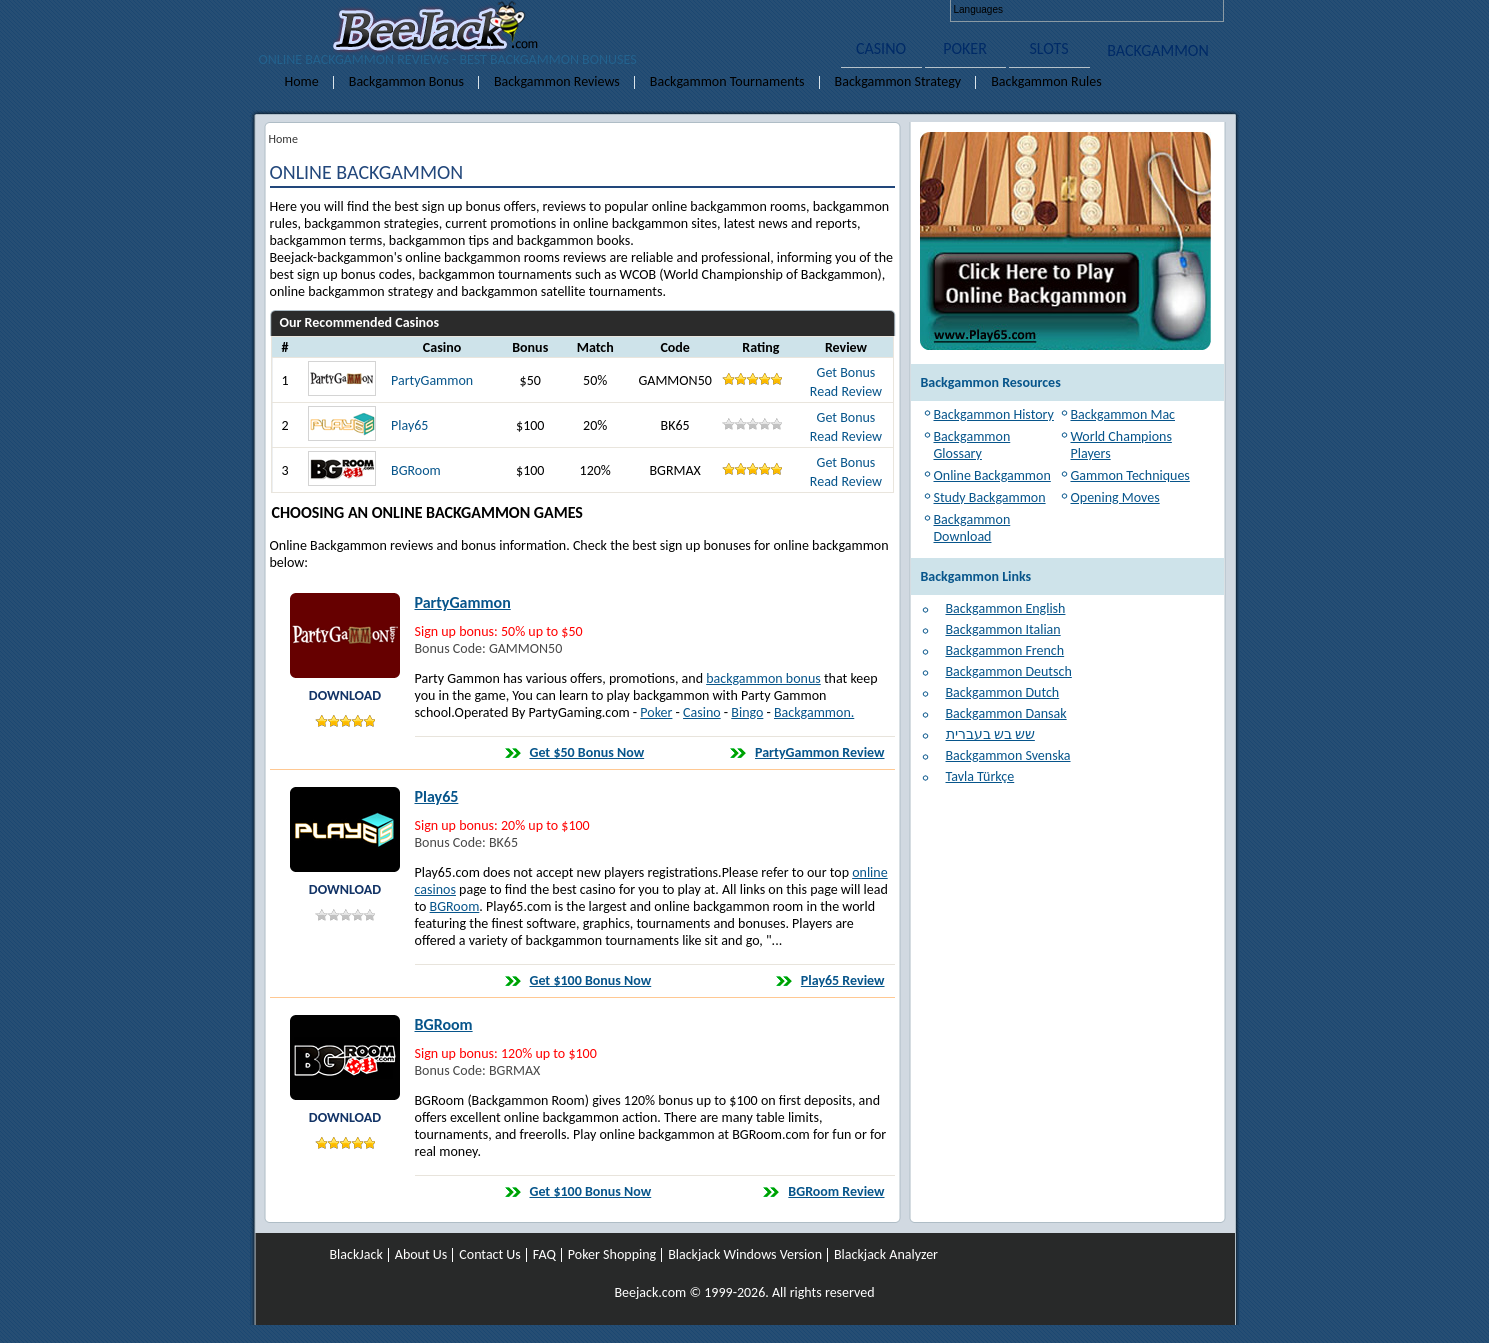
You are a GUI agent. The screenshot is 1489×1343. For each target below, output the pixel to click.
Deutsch (1063, 10)
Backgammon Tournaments (727, 81)
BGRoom (416, 470)
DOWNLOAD (345, 695)
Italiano (1133, 10)
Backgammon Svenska (1008, 755)
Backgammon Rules (1046, 81)
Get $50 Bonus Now (587, 752)
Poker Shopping (612, 1255)
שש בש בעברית (990, 734)
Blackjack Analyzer (886, 1255)
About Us (421, 1255)
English (1028, 10)
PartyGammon (432, 380)
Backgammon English (1006, 608)
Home (302, 81)
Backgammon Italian (1003, 629)
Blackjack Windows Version (745, 1255)
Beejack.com (650, 1292)
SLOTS (1049, 48)
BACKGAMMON (1158, 50)
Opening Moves (1115, 497)
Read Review (846, 391)
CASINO (881, 48)
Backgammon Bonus (406, 81)
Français (1098, 10)
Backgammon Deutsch (1009, 671)
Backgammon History (994, 414)
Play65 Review (843, 980)
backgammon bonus (763, 678)
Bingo (747, 712)
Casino (702, 712)
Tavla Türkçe (980, 776)
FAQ (544, 1255)
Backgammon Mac (1123, 414)
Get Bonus (846, 372)
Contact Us (490, 1255)
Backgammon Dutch (1003, 692)
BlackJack (356, 1255)
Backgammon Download (972, 528)
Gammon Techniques (1130, 475)
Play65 (409, 425)
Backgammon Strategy (898, 81)
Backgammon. (814, 712)
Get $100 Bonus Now (591, 980)
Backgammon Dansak (1006, 713)
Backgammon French (1005, 650)
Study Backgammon (990, 497)
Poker (656, 712)
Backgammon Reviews (557, 81)
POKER (965, 48)
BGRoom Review (836, 1191)
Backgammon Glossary (972, 445)
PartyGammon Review (820, 752)
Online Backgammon (992, 475)
